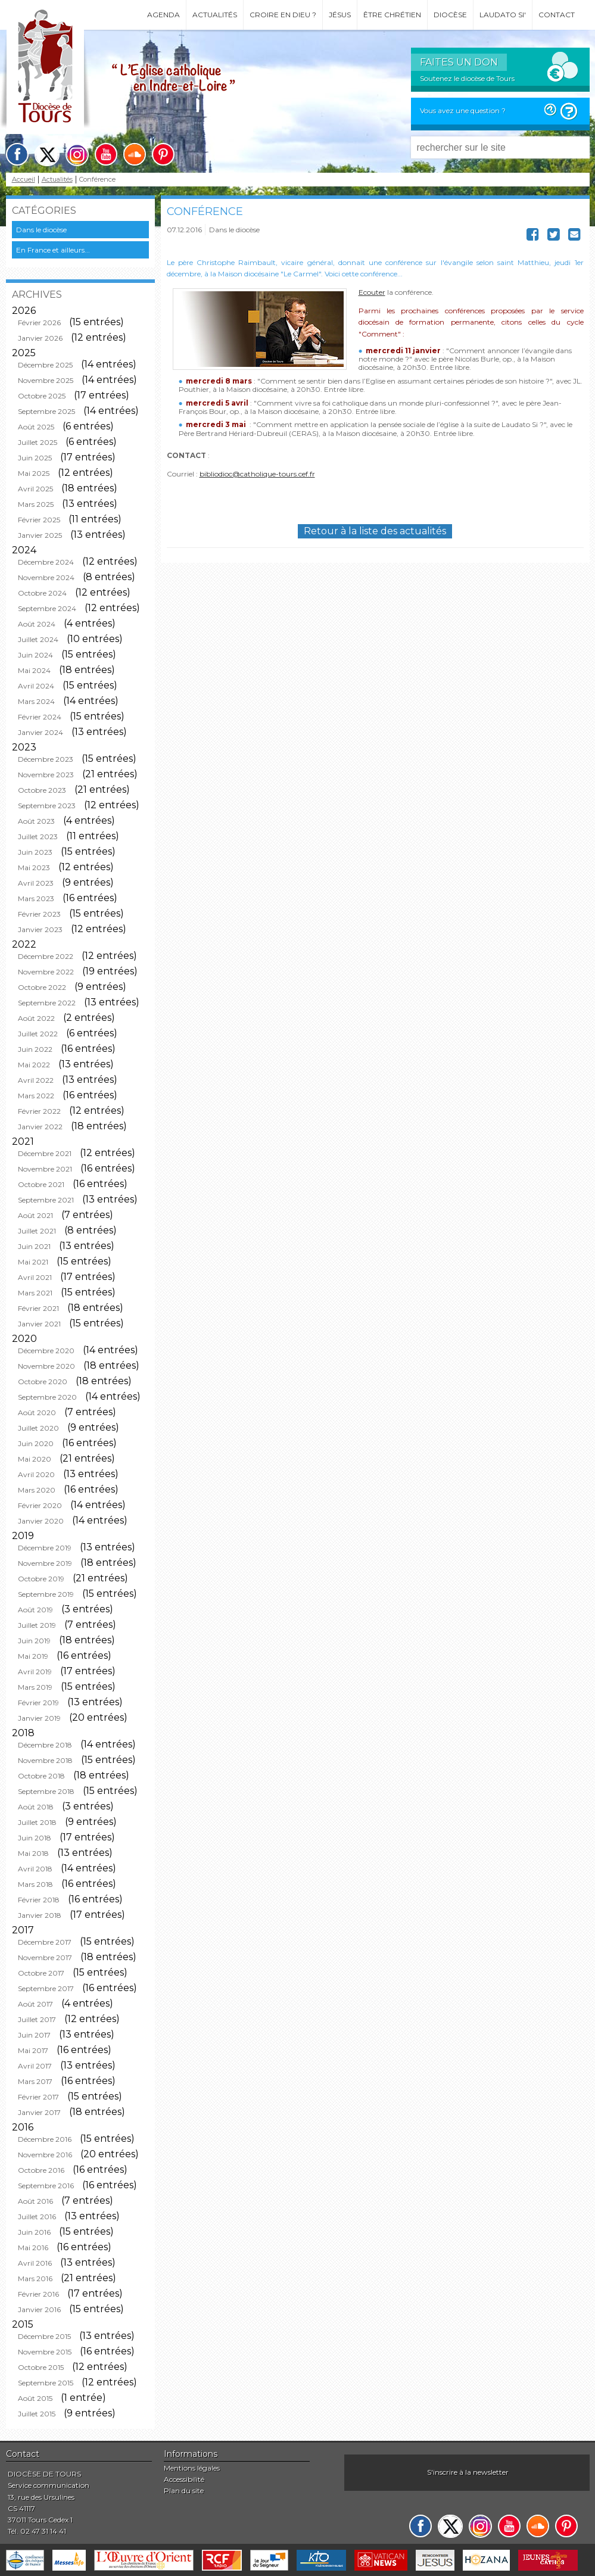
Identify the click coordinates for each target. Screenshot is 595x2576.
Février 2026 (39, 322)
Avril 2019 (35, 1671)
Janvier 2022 (40, 1126)
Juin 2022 (35, 1049)
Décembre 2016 (44, 2139)
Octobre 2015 (41, 2367)
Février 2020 (40, 1505)
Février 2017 (38, 2096)
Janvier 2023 (40, 929)
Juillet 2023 (38, 836)
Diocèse (450, 14)
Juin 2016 (34, 2232)
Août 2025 (36, 426)
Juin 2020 (36, 1443)
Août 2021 (35, 1215)
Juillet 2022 (38, 1033)
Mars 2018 (35, 1884)
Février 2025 (39, 519)
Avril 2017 (35, 2065)
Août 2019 (35, 1609)
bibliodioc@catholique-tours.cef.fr (257, 473)
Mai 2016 (33, 2247)
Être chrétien (392, 14)
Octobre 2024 (42, 592)
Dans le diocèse (41, 229)
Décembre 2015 (44, 2336)
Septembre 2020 (47, 1397)
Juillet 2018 (37, 1822)
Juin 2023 (35, 852)
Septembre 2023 (47, 805)
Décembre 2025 (45, 364)
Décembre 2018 (45, 1744)
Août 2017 (35, 2003)
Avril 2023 (36, 883)
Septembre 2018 (46, 1791)
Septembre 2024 (47, 608)
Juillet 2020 (38, 1428)
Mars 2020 (36, 1489)
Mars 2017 (35, 2081)
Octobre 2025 (42, 395)
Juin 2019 (34, 1640)
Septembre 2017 (46, 1988)
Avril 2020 (36, 1474)
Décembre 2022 (45, 956)
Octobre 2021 (41, 1184)
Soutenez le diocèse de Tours (467, 78)
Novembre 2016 (45, 2154)
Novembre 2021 (45, 1168)
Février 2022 (39, 1111)
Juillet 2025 (37, 442)
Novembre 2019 (45, 1563)
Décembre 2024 (46, 561)
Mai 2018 (33, 1853)
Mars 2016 (35, 2278)
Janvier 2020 (41, 1520)
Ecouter (372, 292)
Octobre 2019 (41, 1578)
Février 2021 (38, 1308)
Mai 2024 (34, 670)
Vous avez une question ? (463, 110)
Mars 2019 (35, 1687)
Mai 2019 (33, 1656)
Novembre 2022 (46, 971)
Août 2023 (36, 821)
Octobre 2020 (42, 1381)
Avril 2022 (36, 1080)
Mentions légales (192, 2467)
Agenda (163, 14)
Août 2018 (36, 1806)
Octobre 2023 (42, 790)
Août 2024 (36, 623)
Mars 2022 (36, 1095)
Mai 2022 (34, 1064)
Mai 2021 (33, 1261)
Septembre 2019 (46, 1594)
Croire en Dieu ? (283, 14)
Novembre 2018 (45, 1760)
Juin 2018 (34, 1837)
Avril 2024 (36, 685)
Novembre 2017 (45, 1957)
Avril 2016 (35, 2263)
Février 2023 (39, 913)
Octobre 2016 (41, 2170)
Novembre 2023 (46, 774)
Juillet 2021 (37, 1230)
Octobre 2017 (41, 1972)
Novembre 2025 (45, 380)
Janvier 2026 (40, 338)
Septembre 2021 (46, 1199)
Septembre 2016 (46, 2185)
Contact (556, 14)
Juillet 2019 (37, 1625)
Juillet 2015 (36, 2413)
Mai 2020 (34, 1458)
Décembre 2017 (44, 1942)
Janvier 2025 (40, 535)
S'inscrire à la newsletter (468, 2472)
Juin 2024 (35, 654)
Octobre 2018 (41, 1775)
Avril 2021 (35, 1277)
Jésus (340, 14)
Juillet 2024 (38, 639)
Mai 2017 (33, 2050)
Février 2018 (39, 1899)
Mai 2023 (34, 867)
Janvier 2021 (39, 1323)
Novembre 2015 (44, 2351)
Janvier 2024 (40, 732)
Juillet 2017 (37, 2019)
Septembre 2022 (47, 1002)
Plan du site (184, 2490)
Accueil (23, 179)
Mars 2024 (36, 701)
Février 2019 (38, 1702)
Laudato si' (502, 14)
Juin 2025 (35, 457)
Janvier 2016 (39, 2309)
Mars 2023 (36, 898)
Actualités (214, 14)
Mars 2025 (36, 504)
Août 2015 (35, 2398)
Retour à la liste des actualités (375, 531)
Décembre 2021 (44, 1153)
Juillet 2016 (37, 2216)
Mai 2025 (33, 473)
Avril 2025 (35, 488)
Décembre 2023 (45, 759)
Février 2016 (38, 2294)
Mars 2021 (35, 1292)
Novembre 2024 (46, 577)
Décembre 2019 (44, 1547)
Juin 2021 (34, 1246)
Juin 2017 (34, 2034)
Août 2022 (36, 1018)
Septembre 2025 (46, 411)
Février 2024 (39, 716)
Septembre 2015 (45, 2382)
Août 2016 (35, 2201)
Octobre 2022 (42, 987)
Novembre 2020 (46, 1366)
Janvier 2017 (39, 2112)
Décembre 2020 (46, 1350)
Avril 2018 (35, 1868)
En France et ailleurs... (53, 249)
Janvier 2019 (39, 1718)
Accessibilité (184, 2479)
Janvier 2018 (39, 1915)
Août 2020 (37, 1412)
